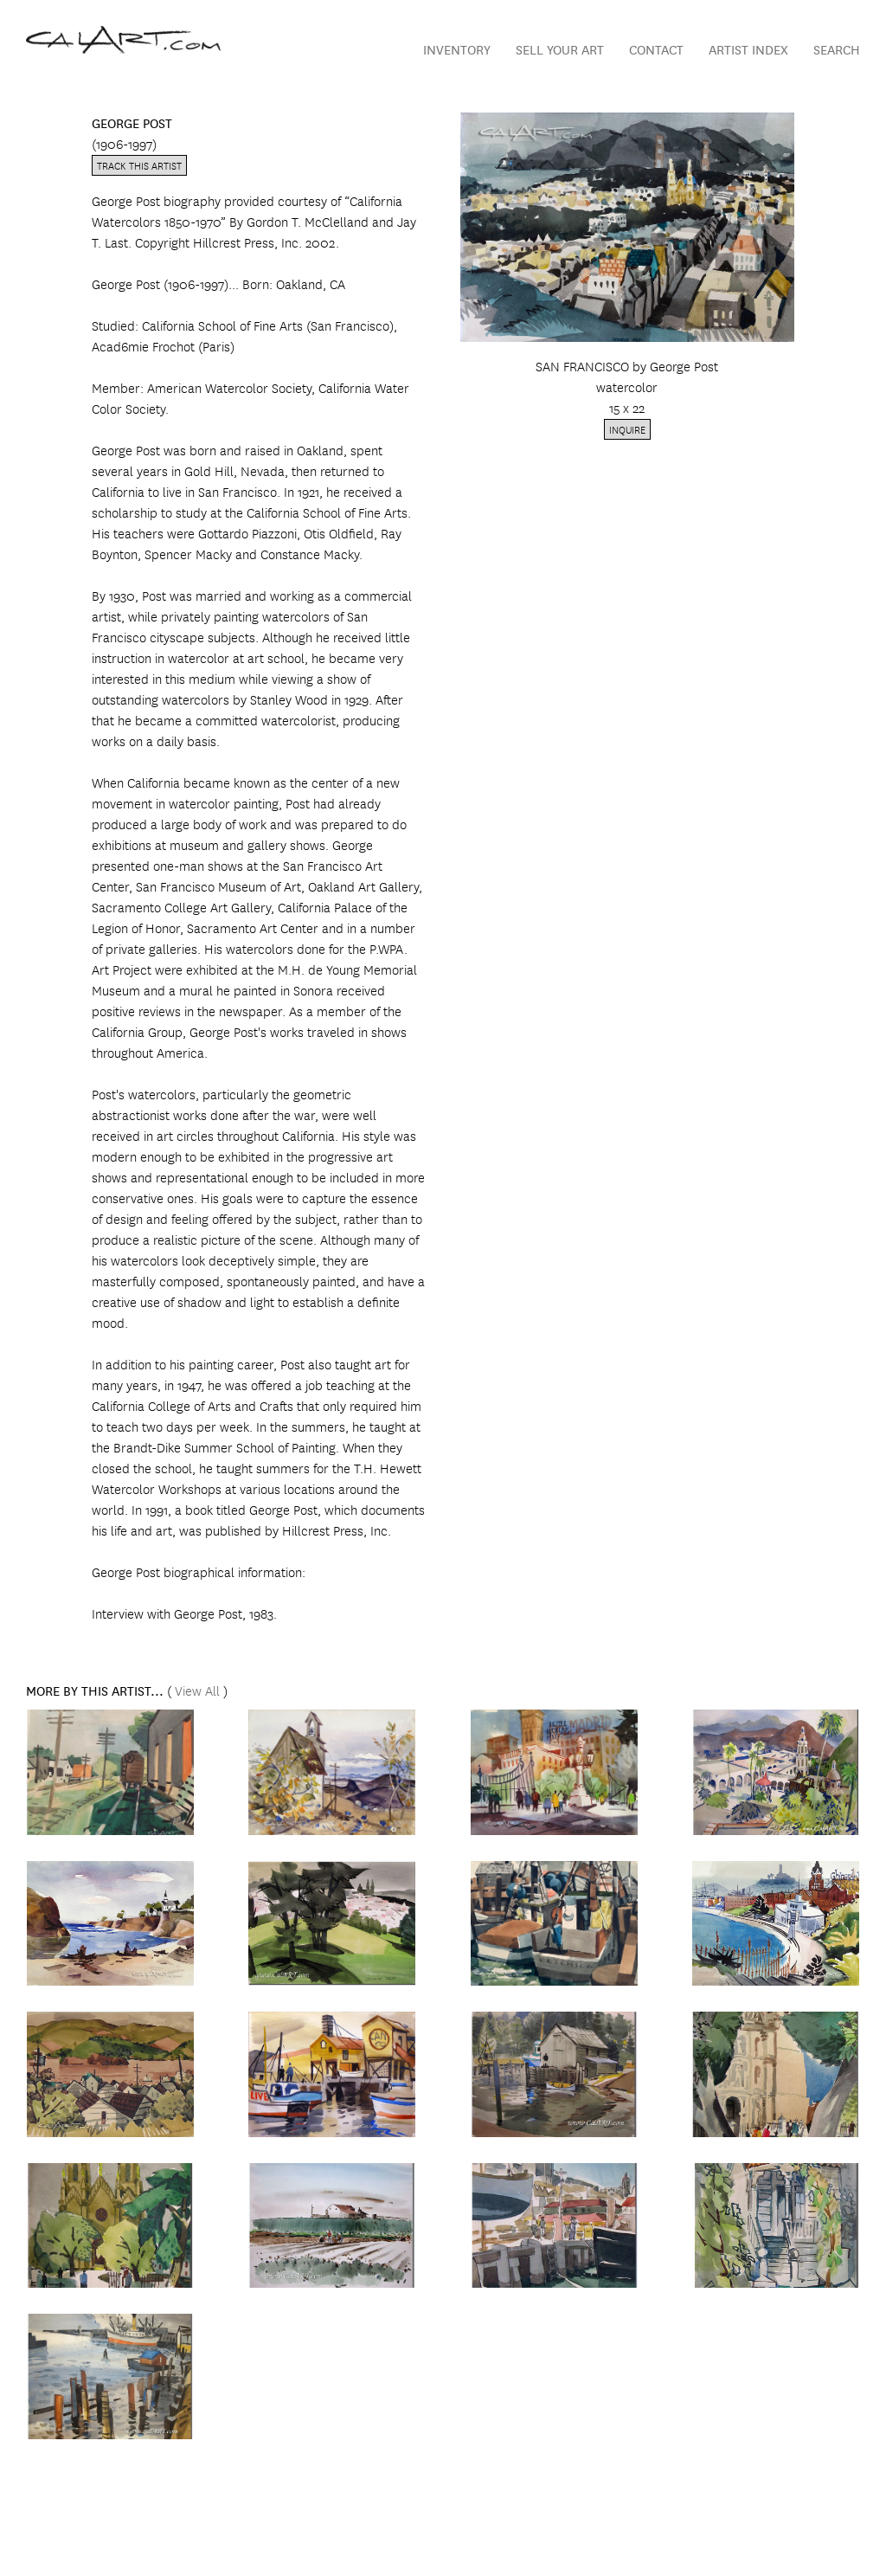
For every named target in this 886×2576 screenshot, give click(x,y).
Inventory (457, 49)
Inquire (627, 429)
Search (836, 49)
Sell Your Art (560, 49)
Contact (656, 49)
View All (197, 1690)
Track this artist (139, 165)
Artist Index (748, 49)
